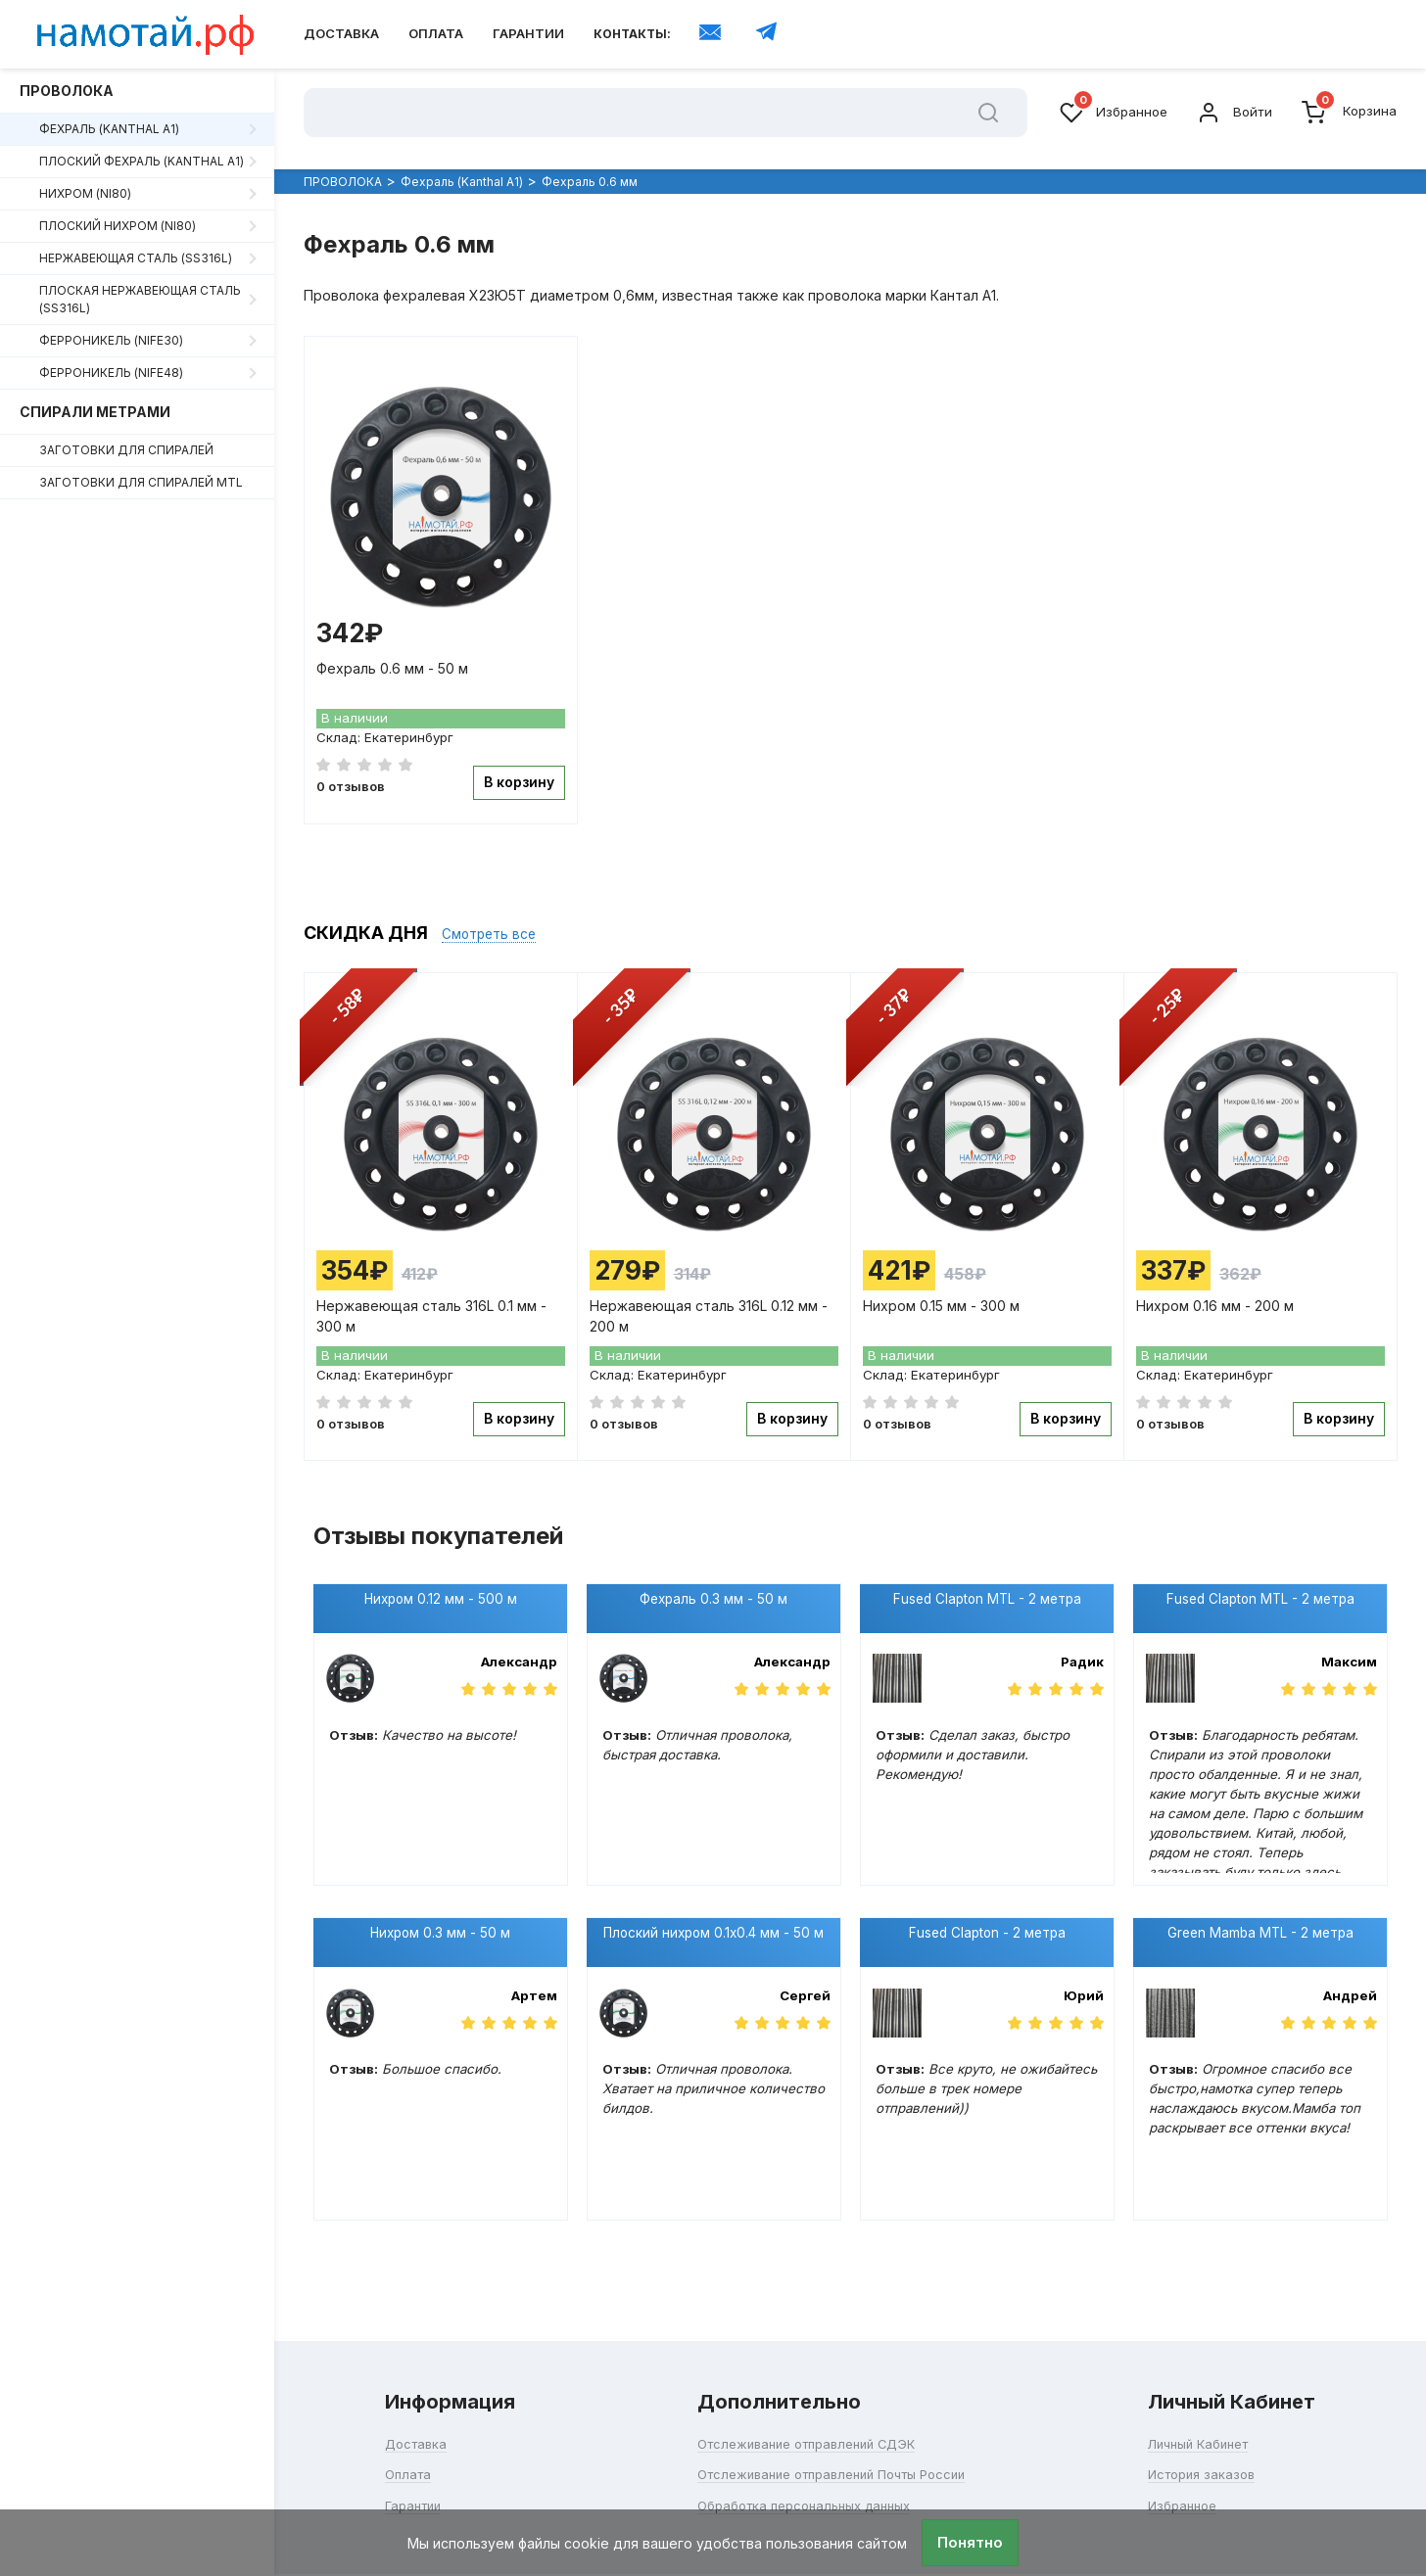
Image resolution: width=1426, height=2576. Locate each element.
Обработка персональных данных (801, 2468)
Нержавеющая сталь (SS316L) (135, 258)
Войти (1231, 112)
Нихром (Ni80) (85, 193)
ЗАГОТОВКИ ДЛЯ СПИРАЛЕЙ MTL (141, 482)
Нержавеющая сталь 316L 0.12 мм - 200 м (712, 1297)
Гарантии (528, 33)
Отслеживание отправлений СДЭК (803, 2408)
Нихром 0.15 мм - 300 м (944, 1289)
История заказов (1210, 2438)
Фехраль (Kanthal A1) (109, 128)
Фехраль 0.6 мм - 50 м (395, 657)
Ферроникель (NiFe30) (111, 340)
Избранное (1108, 112)
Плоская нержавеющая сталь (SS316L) (140, 299)
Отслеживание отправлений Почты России (831, 2438)
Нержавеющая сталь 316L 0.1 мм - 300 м (434, 1297)
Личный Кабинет (1209, 2408)
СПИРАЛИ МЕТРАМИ (95, 411)
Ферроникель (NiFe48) (111, 372)
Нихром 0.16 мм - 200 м (1218, 1289)
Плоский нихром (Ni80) (117, 225)
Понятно (970, 2542)
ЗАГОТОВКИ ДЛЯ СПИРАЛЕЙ (126, 450)
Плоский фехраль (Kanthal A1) (141, 161)
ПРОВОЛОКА (67, 90)
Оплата (435, 33)
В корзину (516, 773)
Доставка (341, 33)
